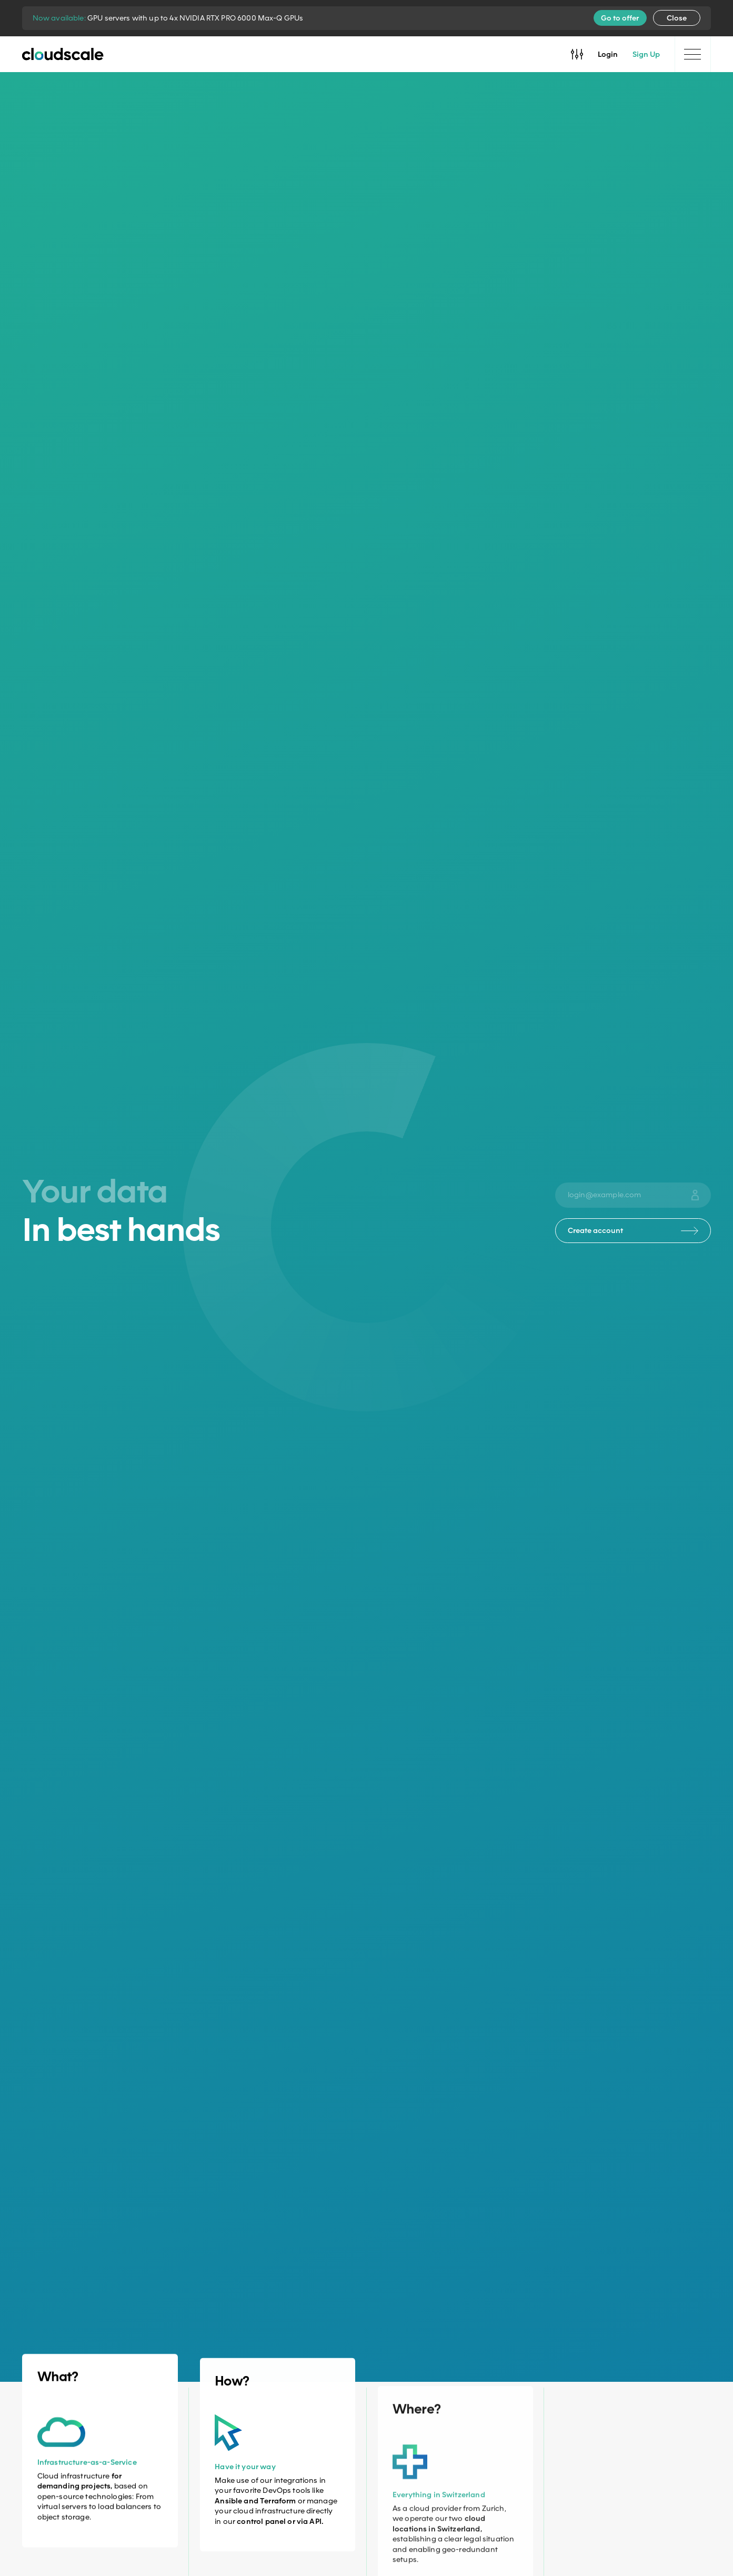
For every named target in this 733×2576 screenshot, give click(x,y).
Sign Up (646, 54)
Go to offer (620, 18)
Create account (633, 1230)
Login (608, 54)
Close (677, 18)
